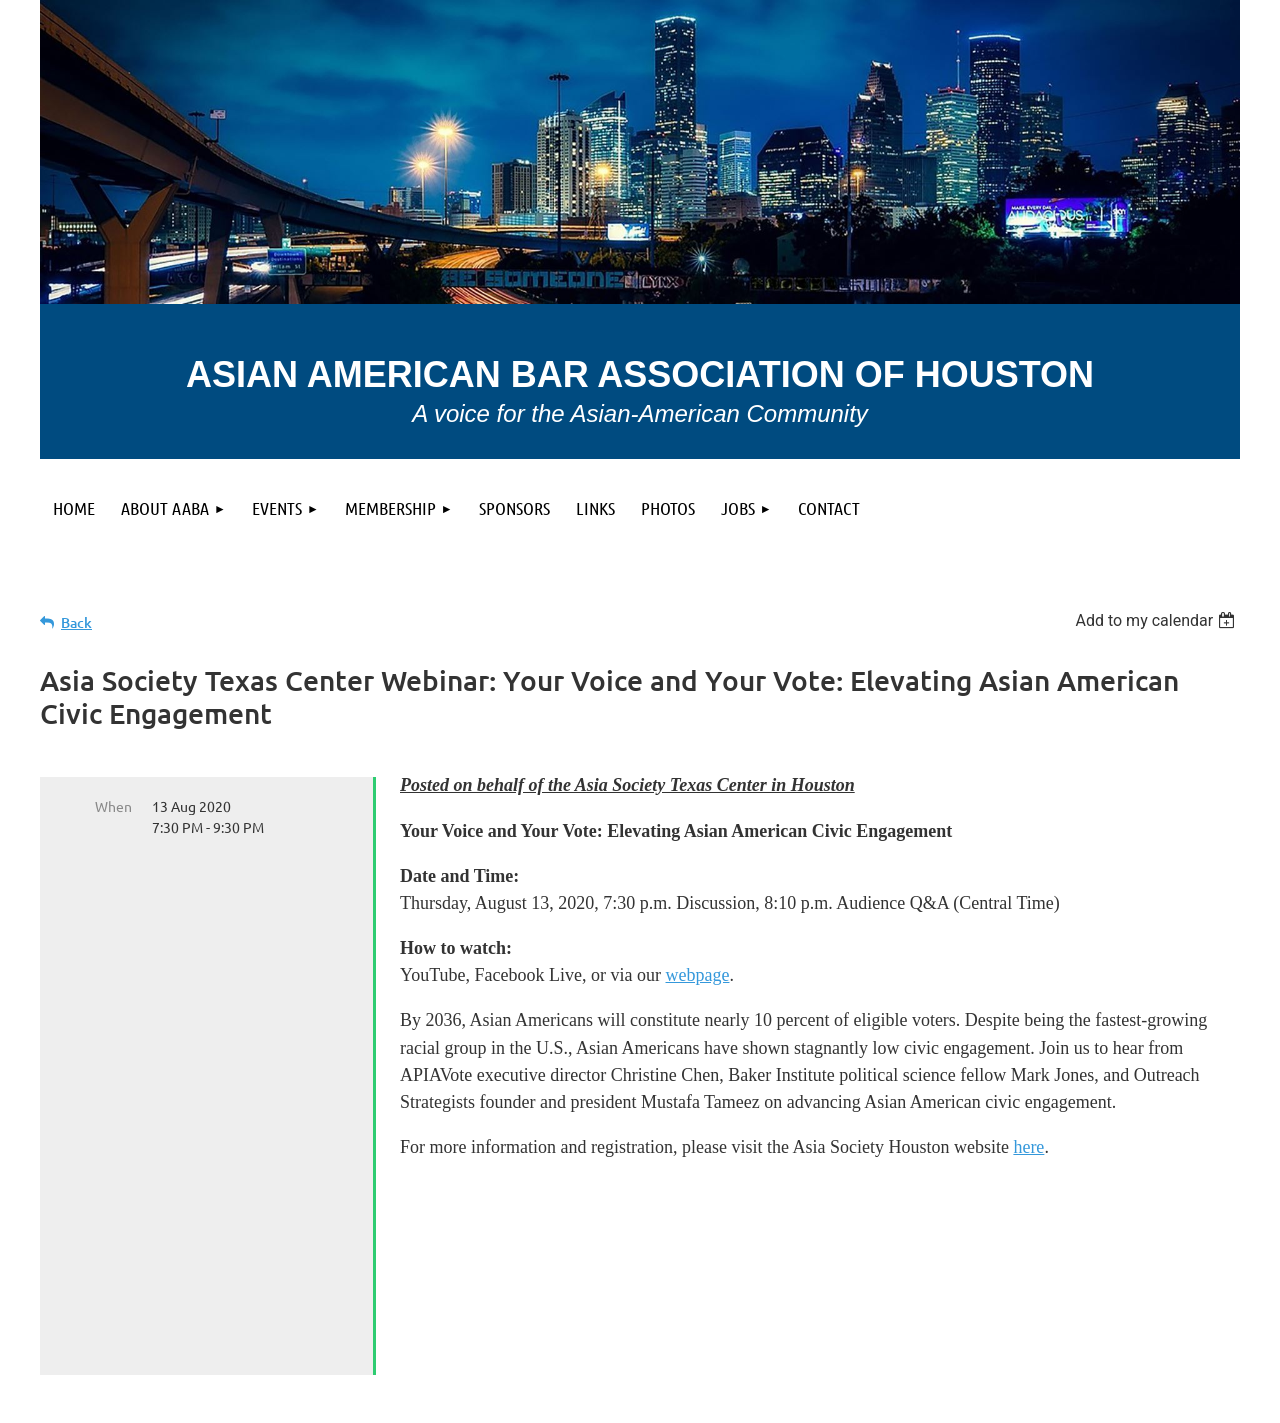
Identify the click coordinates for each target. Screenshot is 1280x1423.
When (113, 806)
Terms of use (132, 1339)
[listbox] (1157, 620)
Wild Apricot (1001, 1397)
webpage (698, 975)
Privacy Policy (538, 1339)
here (1028, 1147)
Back (76, 622)
